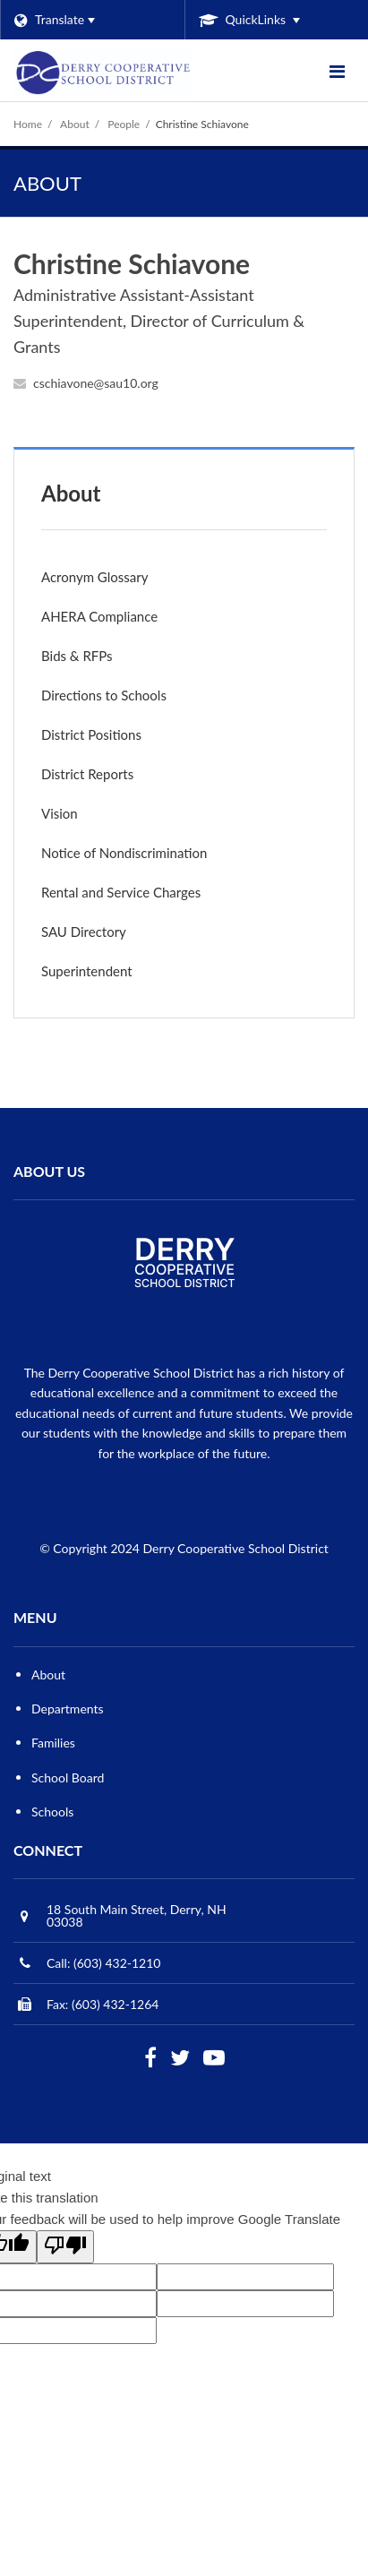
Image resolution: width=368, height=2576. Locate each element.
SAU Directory (83, 931)
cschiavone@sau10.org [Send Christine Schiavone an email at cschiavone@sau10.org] (95, 383)
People (123, 124)
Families (53, 1742)
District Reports (87, 774)
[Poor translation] (65, 2246)
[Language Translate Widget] (92, 19)
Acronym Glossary (94, 577)
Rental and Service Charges (145, 896)
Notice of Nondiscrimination (148, 856)
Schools (52, 1811)
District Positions (91, 734)
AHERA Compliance (124, 620)
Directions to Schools (104, 695)
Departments (67, 1708)
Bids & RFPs (77, 656)
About (75, 124)
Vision (59, 813)
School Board (67, 1777)
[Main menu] (336, 70)
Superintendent (87, 971)
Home (27, 124)
